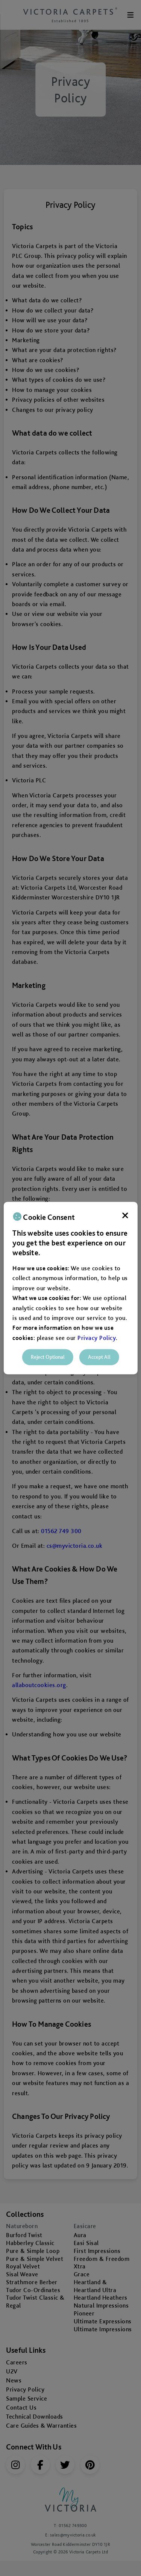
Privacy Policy (96, 1337)
